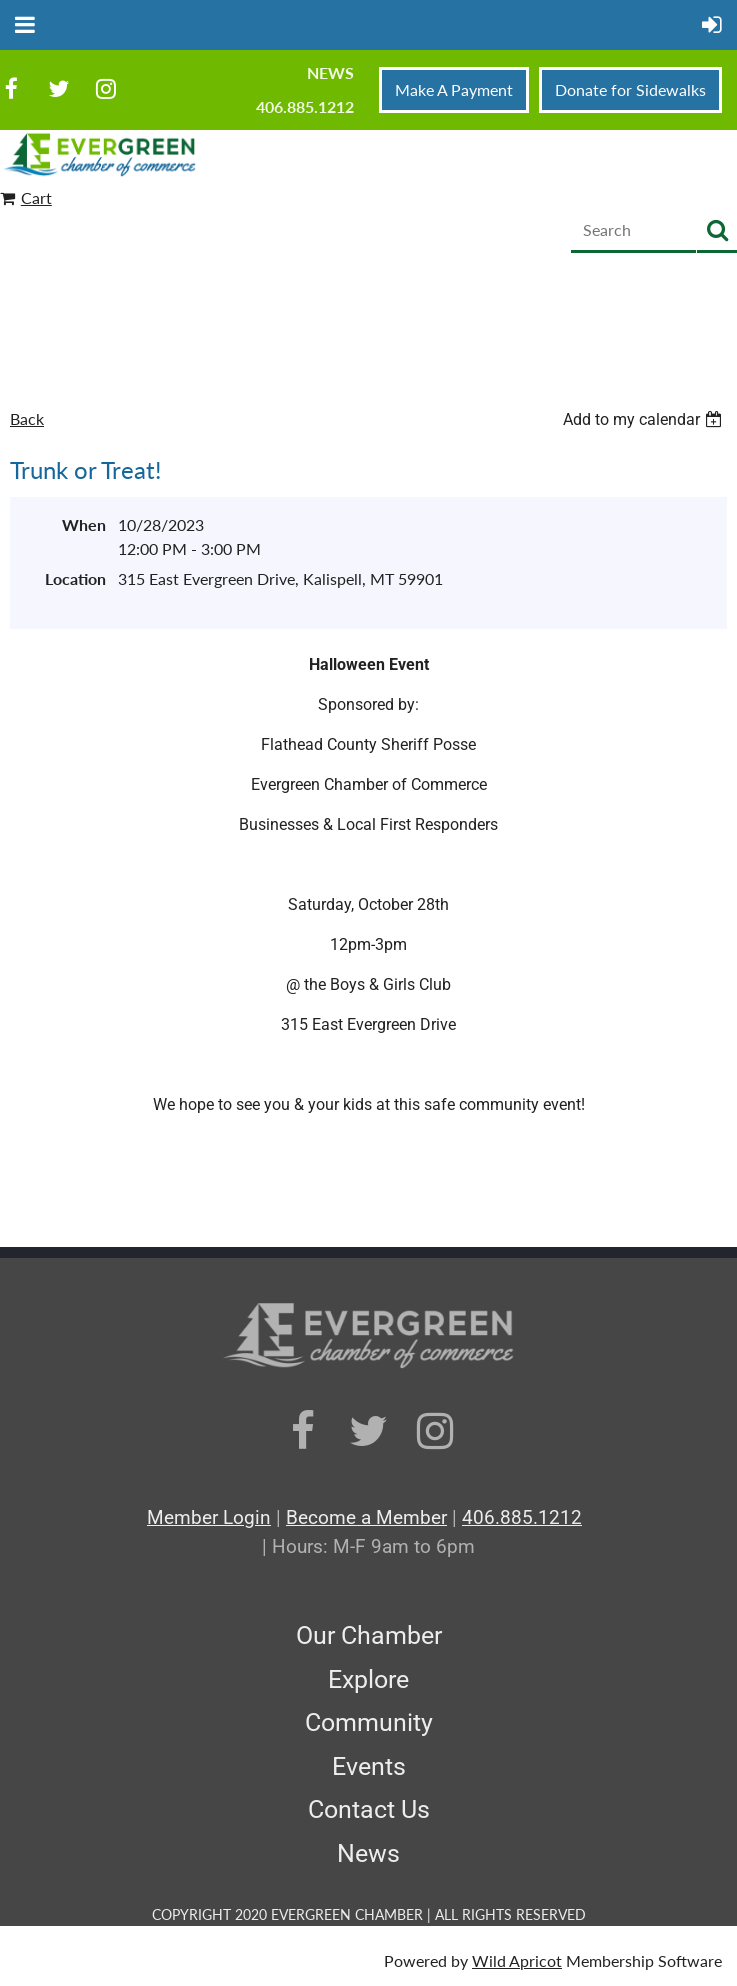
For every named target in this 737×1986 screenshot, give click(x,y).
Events (369, 1766)
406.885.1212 (305, 106)
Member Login (209, 1517)
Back (27, 418)
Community (369, 1722)
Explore (368, 1679)
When (84, 524)
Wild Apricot (517, 1960)
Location (75, 578)
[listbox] (645, 419)
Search (717, 231)
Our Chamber (369, 1635)
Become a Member (366, 1517)
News (330, 72)
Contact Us (369, 1809)
